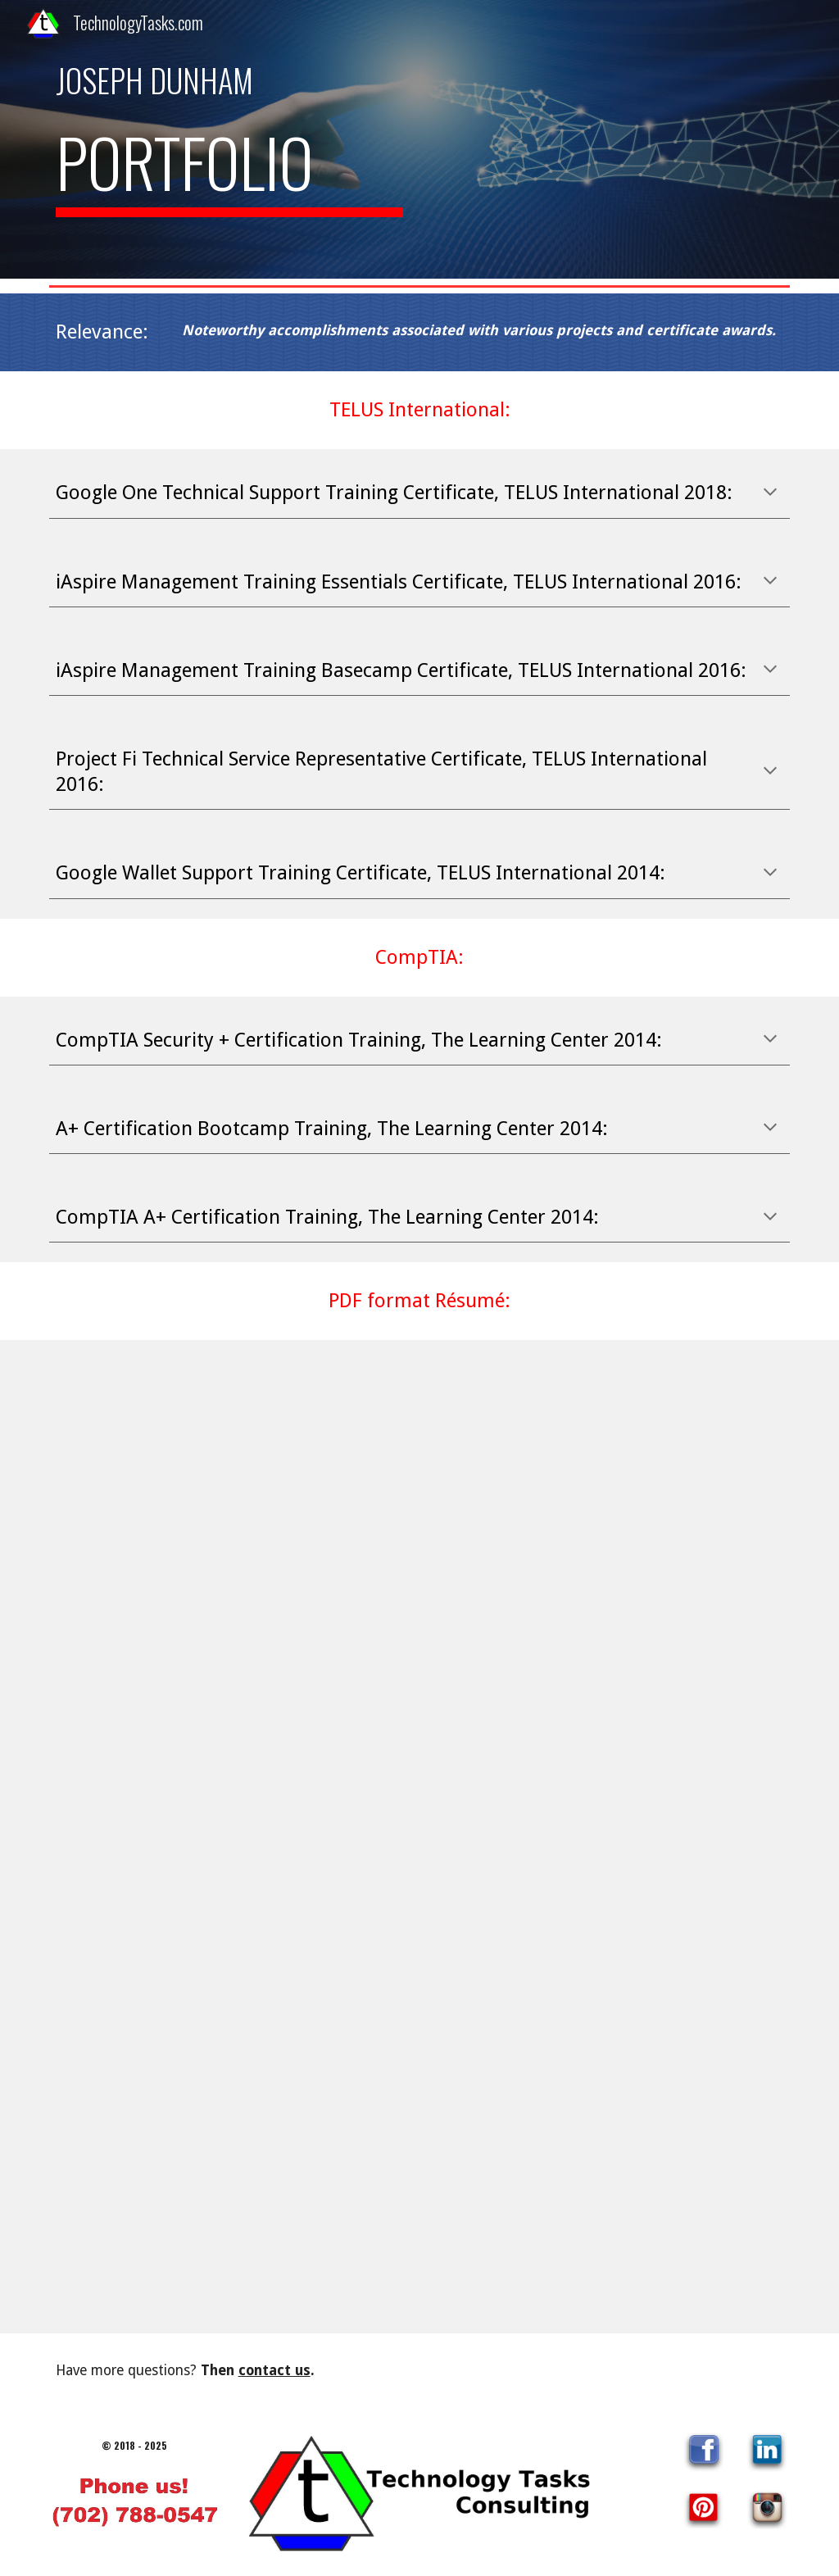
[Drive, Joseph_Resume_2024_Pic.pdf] (420, 1837)
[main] (229, 80)
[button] (770, 493)
